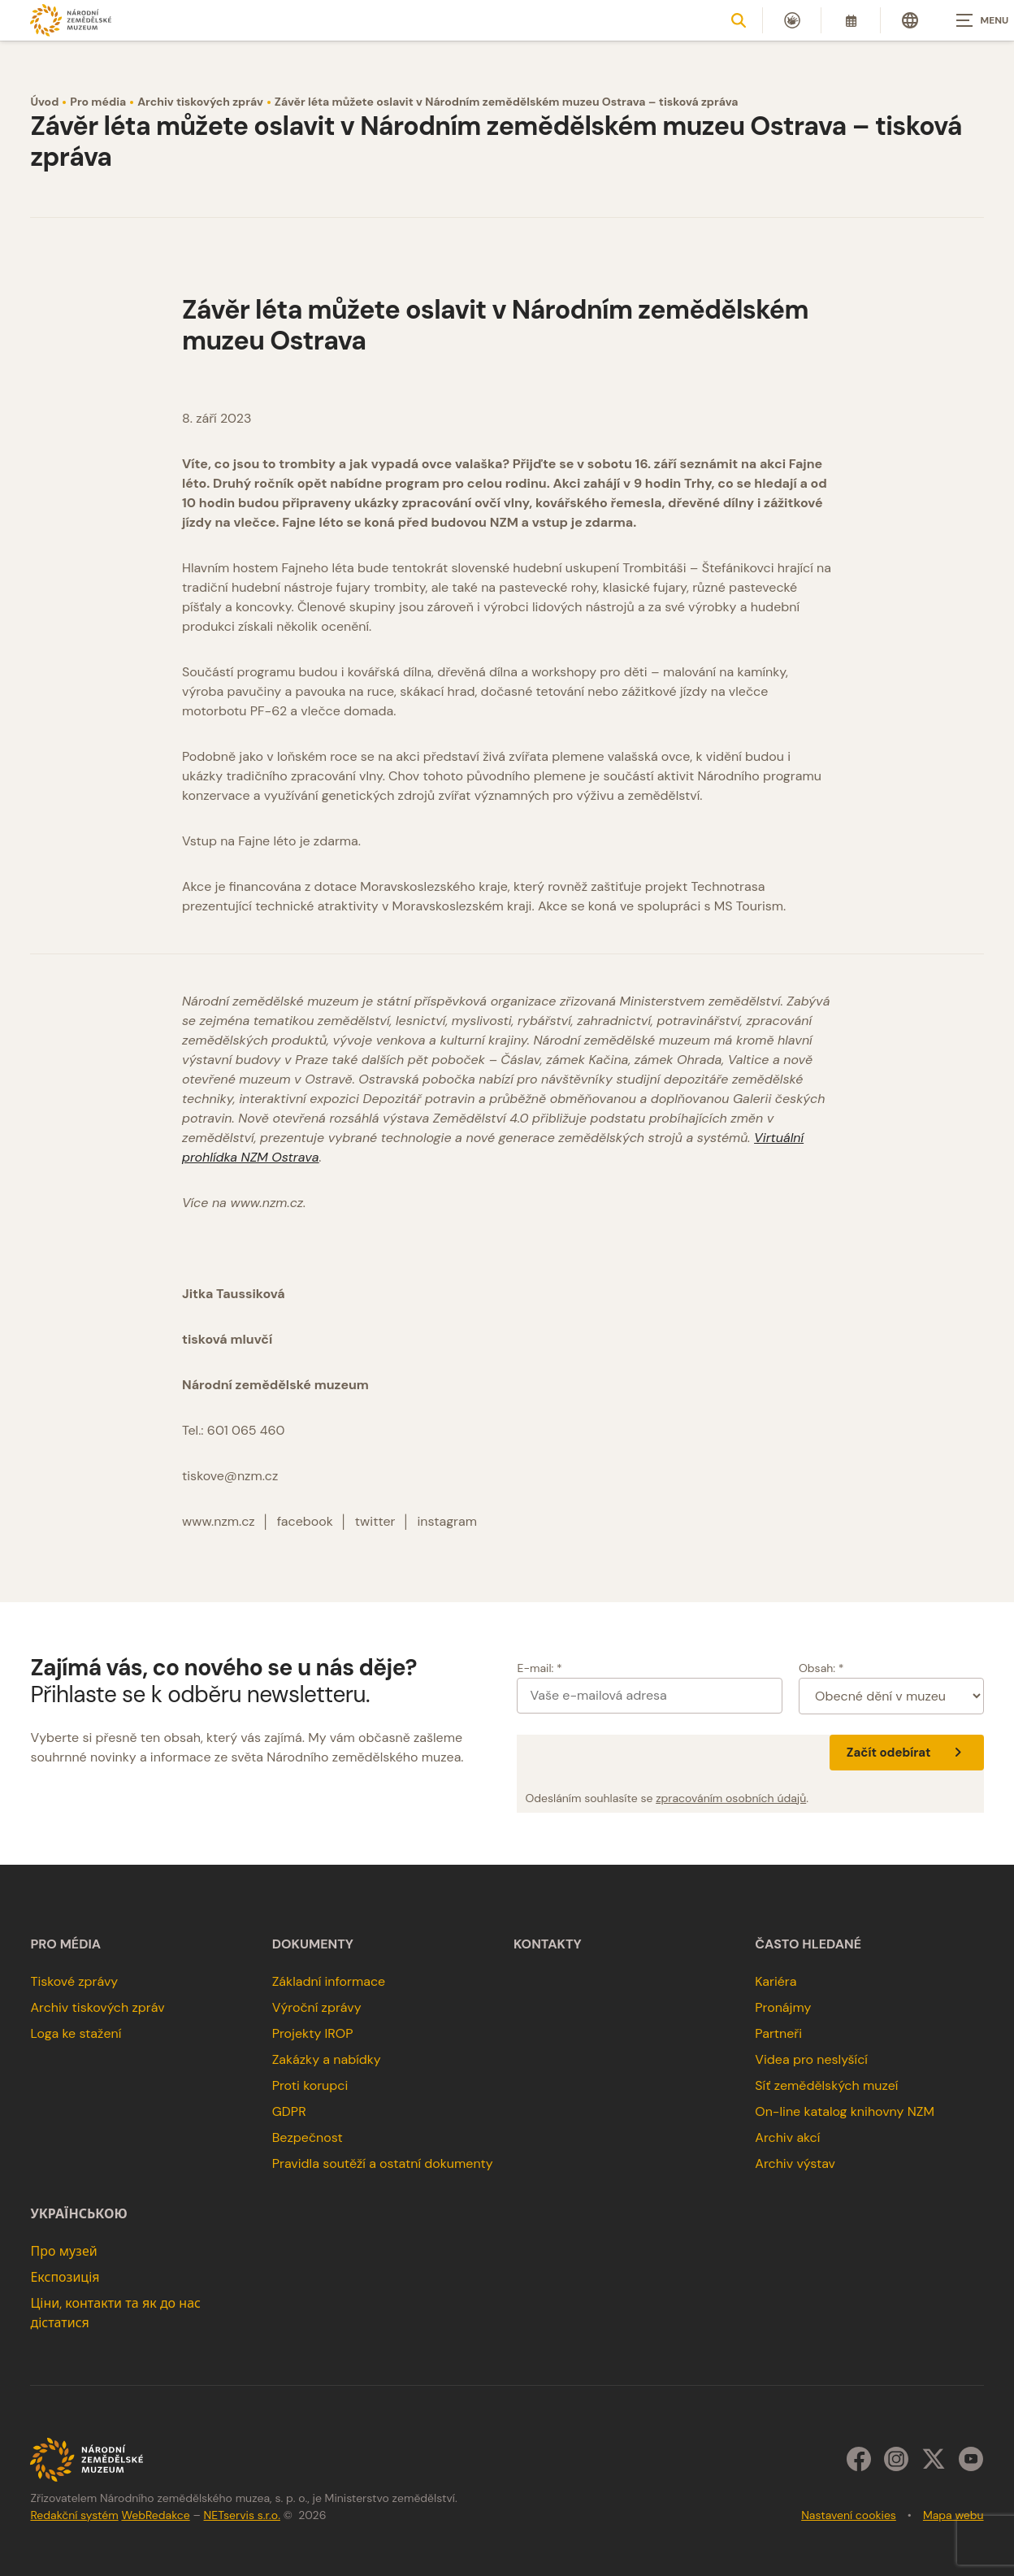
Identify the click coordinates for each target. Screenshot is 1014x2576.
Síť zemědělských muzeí (826, 2085)
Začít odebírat (907, 1752)
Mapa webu (953, 2515)
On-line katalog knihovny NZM (844, 2111)
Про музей (63, 2251)
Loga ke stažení (75, 2033)
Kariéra (775, 1981)
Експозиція (64, 2277)
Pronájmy (783, 2007)
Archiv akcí (787, 2137)
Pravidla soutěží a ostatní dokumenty (382, 2163)
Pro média (98, 101)
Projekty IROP (312, 2033)
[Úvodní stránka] (70, 20)
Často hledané (808, 1944)
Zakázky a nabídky (326, 2059)
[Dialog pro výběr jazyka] (910, 20)
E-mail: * (539, 1668)
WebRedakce (155, 2515)
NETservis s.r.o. (242, 2515)
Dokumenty (312, 1944)
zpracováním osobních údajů (731, 1798)
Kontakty (548, 1944)
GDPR (289, 2111)
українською (78, 2214)
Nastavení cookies (848, 2515)
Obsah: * (821, 1668)
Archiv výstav (795, 2163)
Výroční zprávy (317, 2007)
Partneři (778, 2033)
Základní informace (329, 1981)
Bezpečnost (307, 2137)
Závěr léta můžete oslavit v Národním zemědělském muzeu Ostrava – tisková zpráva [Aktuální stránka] (506, 101)
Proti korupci (310, 2085)
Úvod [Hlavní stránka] (44, 101)
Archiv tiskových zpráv (200, 101)
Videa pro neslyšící (811, 2059)
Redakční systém (74, 2515)
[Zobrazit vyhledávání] (738, 20)
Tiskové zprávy (74, 1981)
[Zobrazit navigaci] (973, 20)
